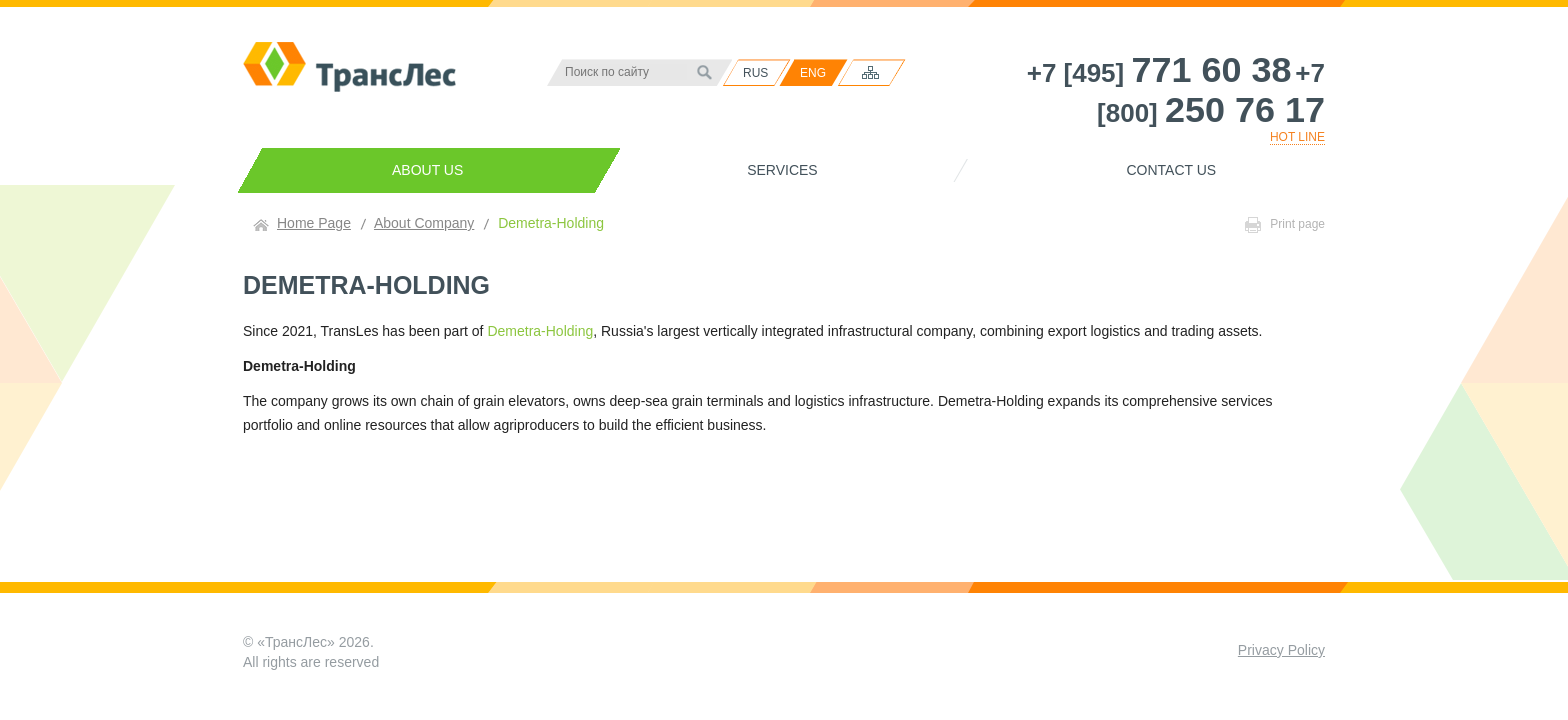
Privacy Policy (1281, 650)
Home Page (314, 223)
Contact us (1171, 170)
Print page (1285, 225)
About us (427, 170)
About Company (424, 223)
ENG (813, 73)
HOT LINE (1297, 137)
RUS (755, 73)
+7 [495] (1159, 73)
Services (782, 170)
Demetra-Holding (540, 331)
